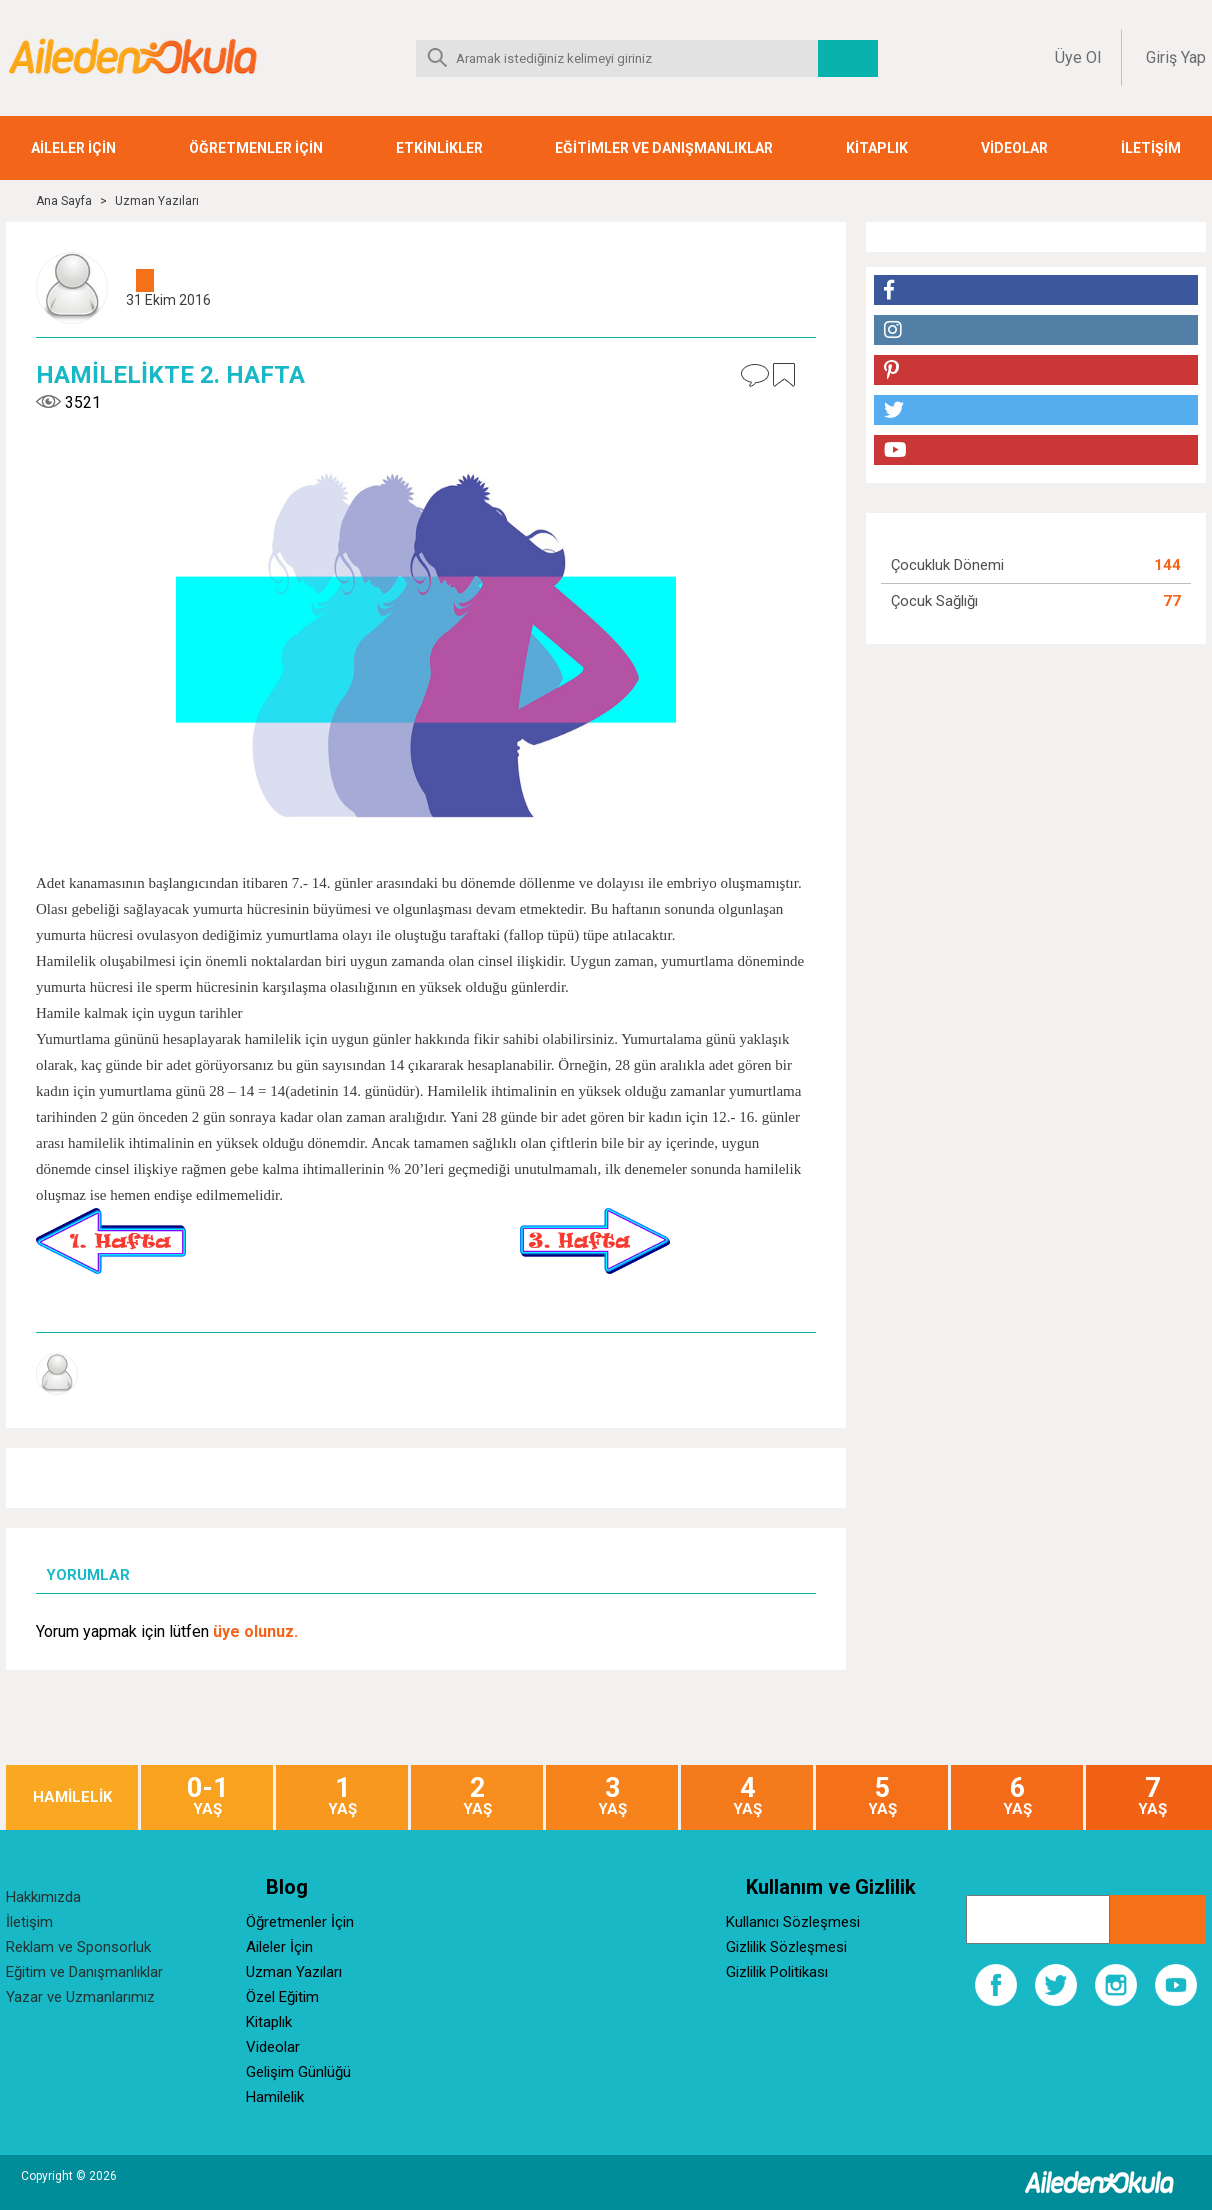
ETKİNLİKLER (439, 148)
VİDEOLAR (1014, 148)
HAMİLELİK (72, 1797)
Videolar (273, 2047)
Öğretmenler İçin (300, 1922)
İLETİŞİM (1151, 148)
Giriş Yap (1176, 57)
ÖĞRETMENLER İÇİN (256, 148)
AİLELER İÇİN (73, 148)
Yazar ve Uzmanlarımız (80, 1997)
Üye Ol (1078, 57)
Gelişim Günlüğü (298, 2072)
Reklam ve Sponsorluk (78, 1947)
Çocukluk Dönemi (947, 565)
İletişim (29, 1922)
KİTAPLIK (877, 148)
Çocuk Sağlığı (934, 601)
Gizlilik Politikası (777, 1972)
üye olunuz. (255, 1631)
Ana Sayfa (64, 201)
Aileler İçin (279, 1947)
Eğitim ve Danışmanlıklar (84, 1972)
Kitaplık (269, 2022)
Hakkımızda (43, 1897)
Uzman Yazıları (157, 201)
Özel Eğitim (282, 1997)
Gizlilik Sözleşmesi (786, 1947)
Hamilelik (275, 2097)
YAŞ (207, 1796)
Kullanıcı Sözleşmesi (793, 1922)
